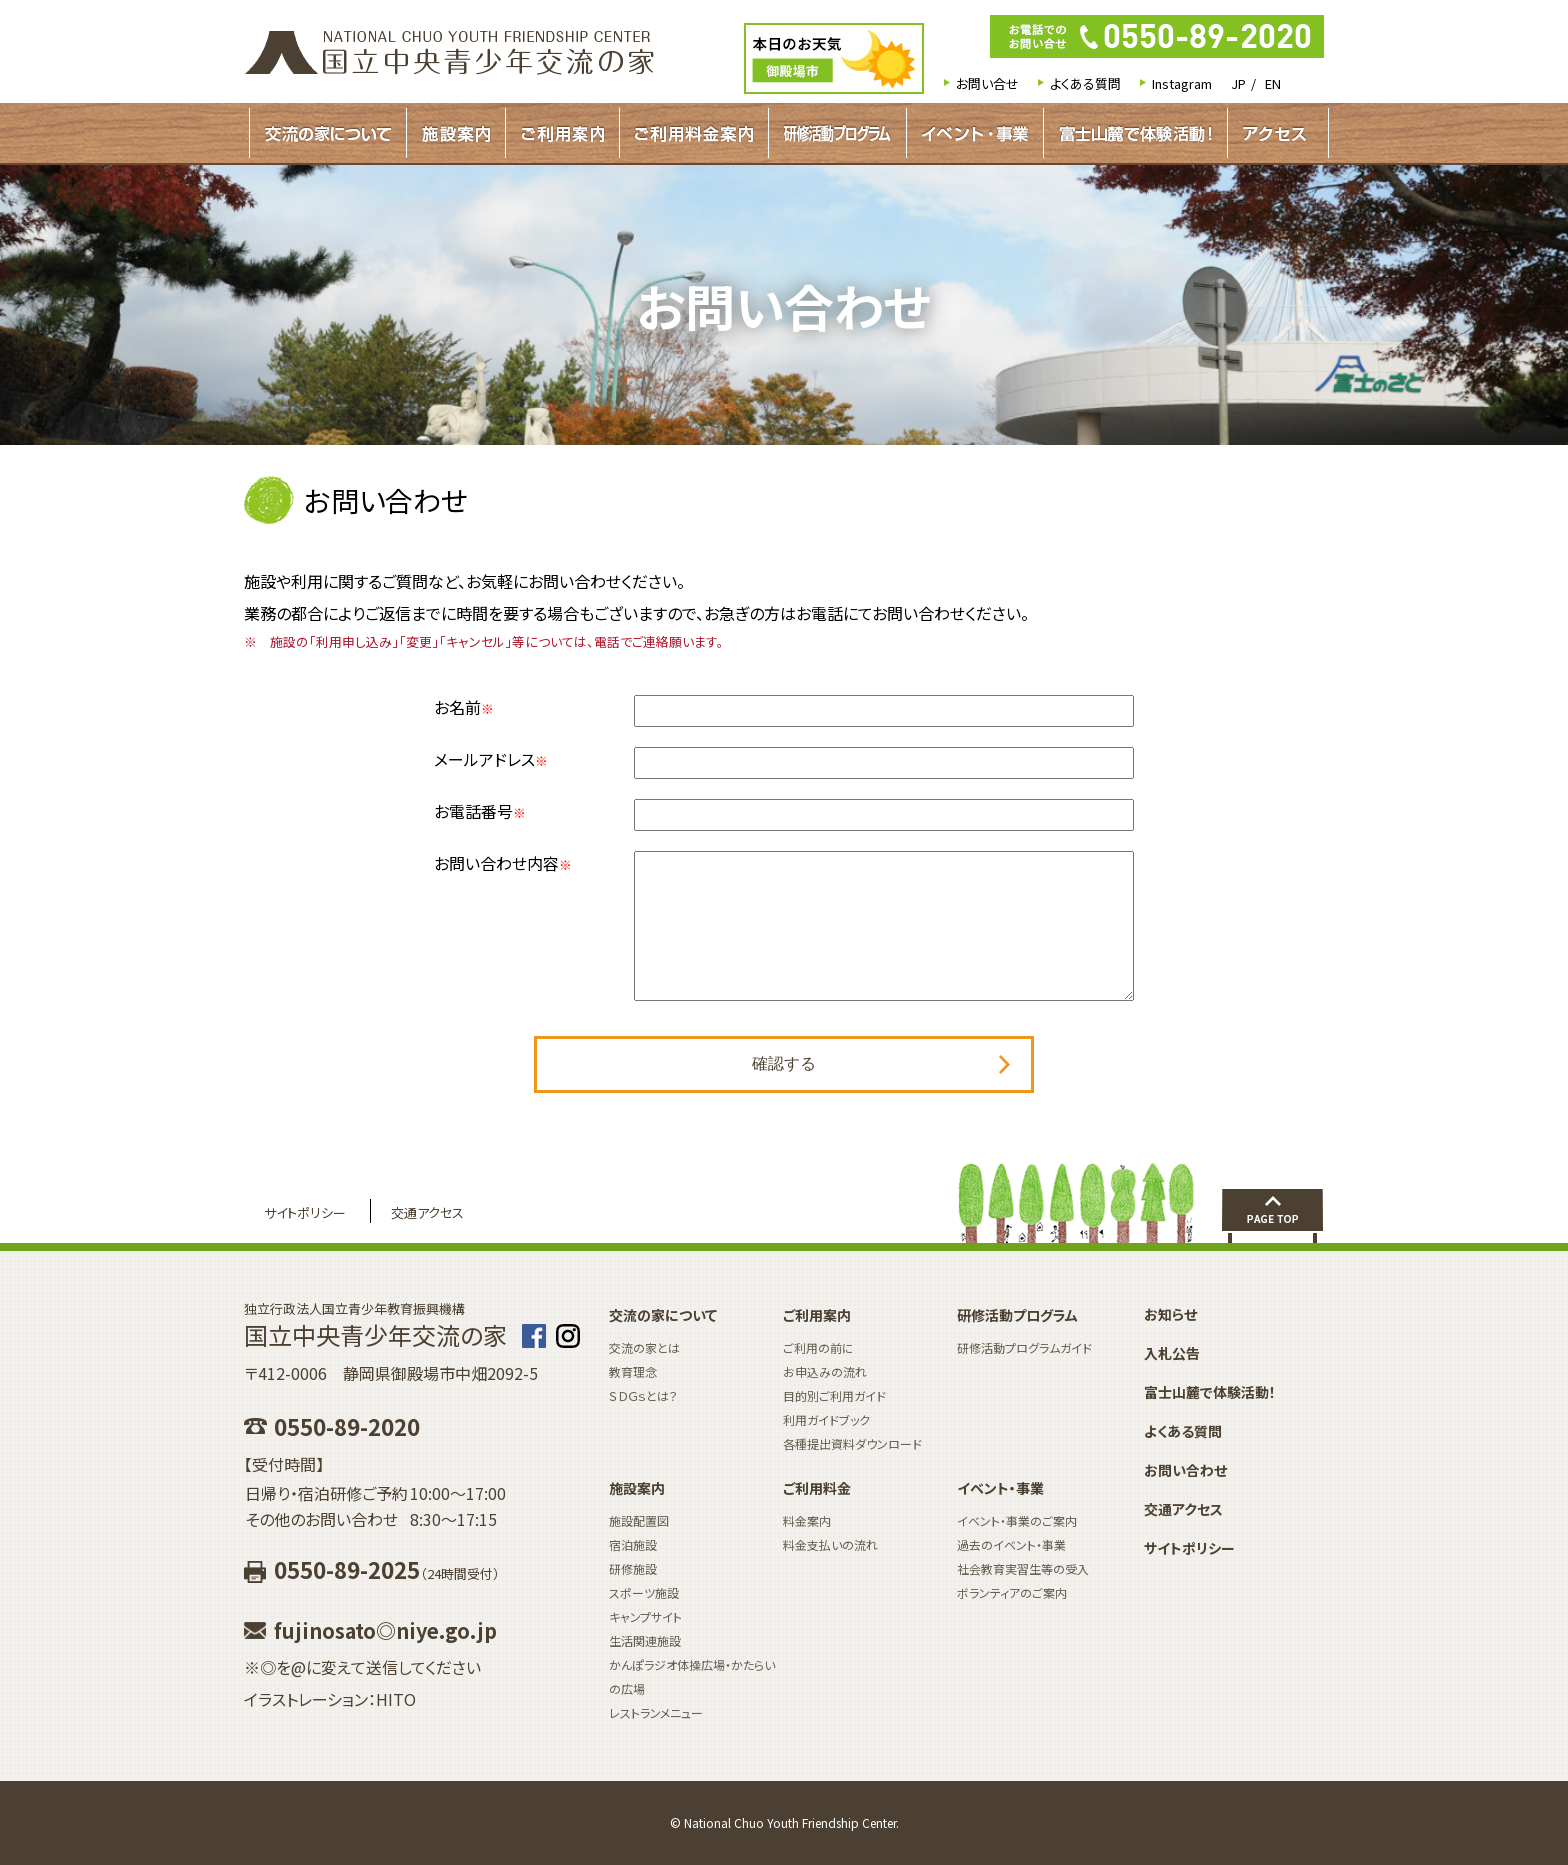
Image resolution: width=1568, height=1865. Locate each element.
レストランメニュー (656, 1712)
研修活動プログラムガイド (837, 133)
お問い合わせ (1185, 1470)
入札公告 (1172, 1353)
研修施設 (633, 1568)
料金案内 (807, 1520)
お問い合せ (987, 83)
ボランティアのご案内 (1012, 1592)
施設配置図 (639, 1520)
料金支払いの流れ (830, 1544)
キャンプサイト (645, 1616)
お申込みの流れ (825, 1371)
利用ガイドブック (826, 1419)
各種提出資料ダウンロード (852, 1443)
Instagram (1182, 83)
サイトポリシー (305, 1212)
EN (1273, 83)
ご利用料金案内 (694, 133)
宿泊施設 (633, 1544)
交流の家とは (644, 1347)
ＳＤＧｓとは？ (643, 1395)
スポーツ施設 (644, 1592)
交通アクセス (427, 1212)
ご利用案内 (562, 133)
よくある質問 (1085, 83)
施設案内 (456, 133)
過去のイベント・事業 (1011, 1544)
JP (1238, 83)
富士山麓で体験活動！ (1135, 133)
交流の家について (328, 133)
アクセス (1274, 133)
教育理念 (633, 1371)
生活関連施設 (645, 1640)
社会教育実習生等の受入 (1023, 1568)
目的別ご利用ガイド (834, 1395)
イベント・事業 (975, 133)
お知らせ (1170, 1314)
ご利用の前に (818, 1347)
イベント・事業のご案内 (1017, 1520)
